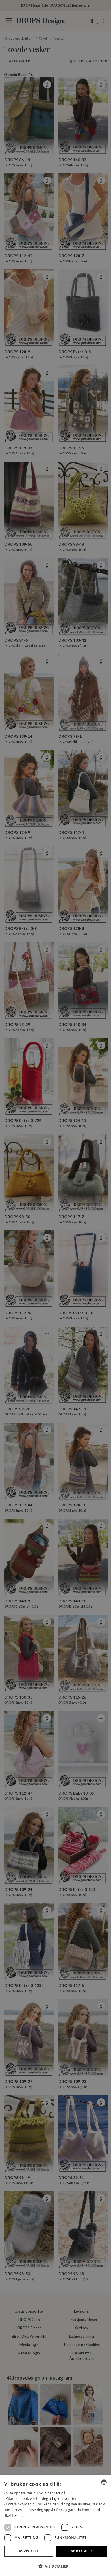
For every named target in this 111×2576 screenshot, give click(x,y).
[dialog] (55, 2525)
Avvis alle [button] (29, 2551)
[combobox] (104, 2482)
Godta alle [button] (81, 2551)
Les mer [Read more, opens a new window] (18, 2515)
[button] (55, 2566)
